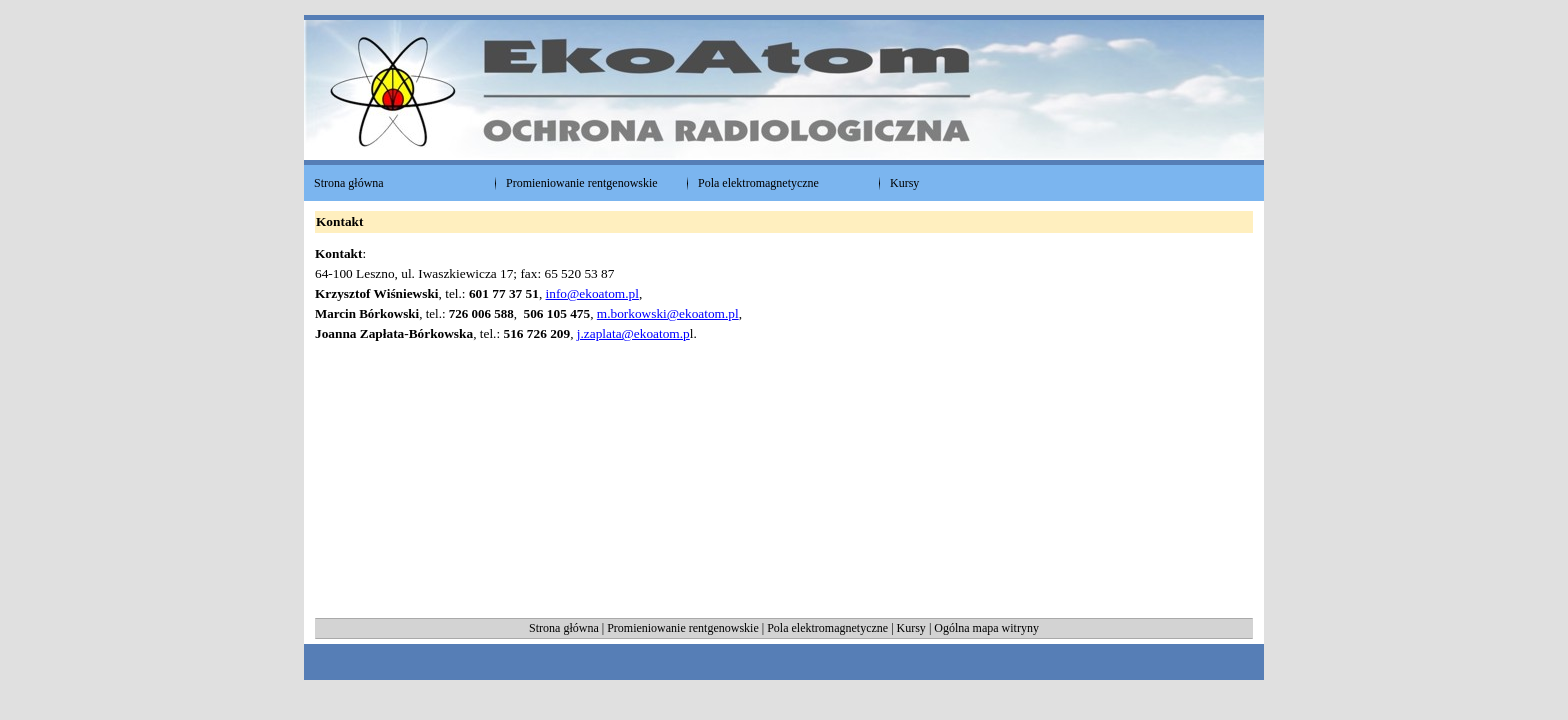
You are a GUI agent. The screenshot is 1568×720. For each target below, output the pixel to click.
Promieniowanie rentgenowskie (683, 628)
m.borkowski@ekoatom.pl (668, 313)
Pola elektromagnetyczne (827, 628)
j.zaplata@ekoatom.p (633, 333)
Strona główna (564, 628)
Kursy (913, 628)
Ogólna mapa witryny (986, 628)
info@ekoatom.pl (592, 293)
